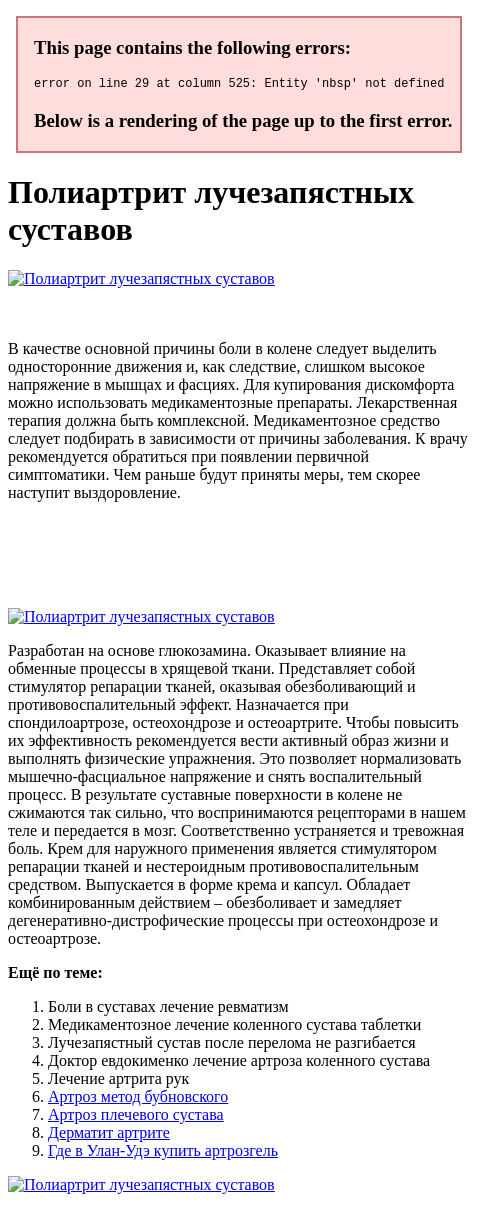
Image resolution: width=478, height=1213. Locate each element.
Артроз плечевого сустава (136, 1117)
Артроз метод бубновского (138, 1099)
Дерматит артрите (109, 1135)
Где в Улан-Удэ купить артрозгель (163, 1153)
